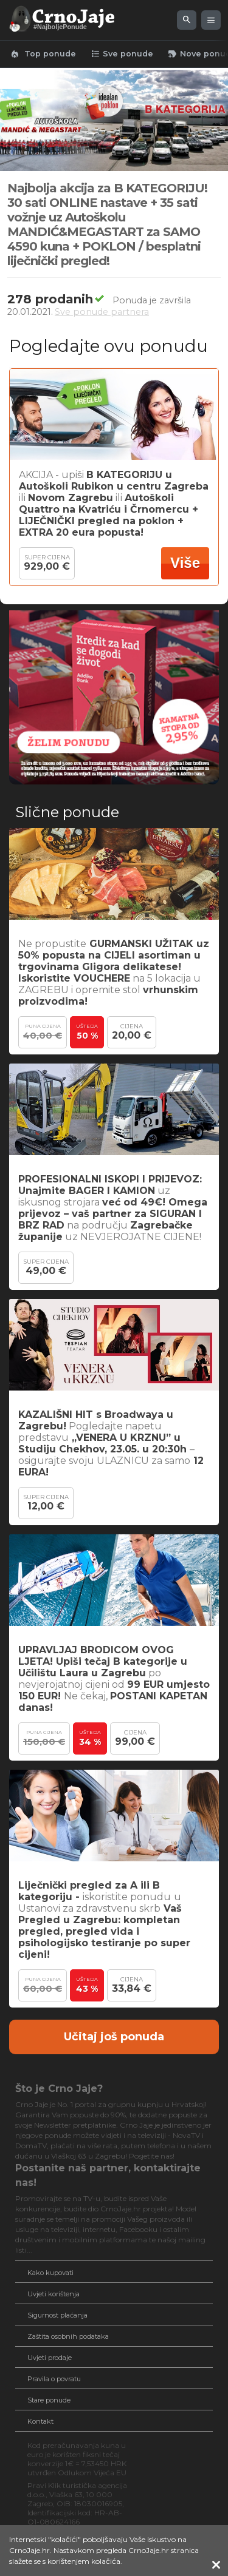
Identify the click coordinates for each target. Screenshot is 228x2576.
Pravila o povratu (54, 2379)
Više (185, 563)
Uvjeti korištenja (53, 2294)
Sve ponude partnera (102, 311)
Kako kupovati (50, 2272)
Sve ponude (122, 54)
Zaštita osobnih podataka (68, 2336)
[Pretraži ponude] (186, 20)
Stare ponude (49, 2400)
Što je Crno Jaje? (59, 2088)
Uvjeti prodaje (49, 2357)
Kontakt (40, 2421)
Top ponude (43, 54)
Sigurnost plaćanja (57, 2315)
